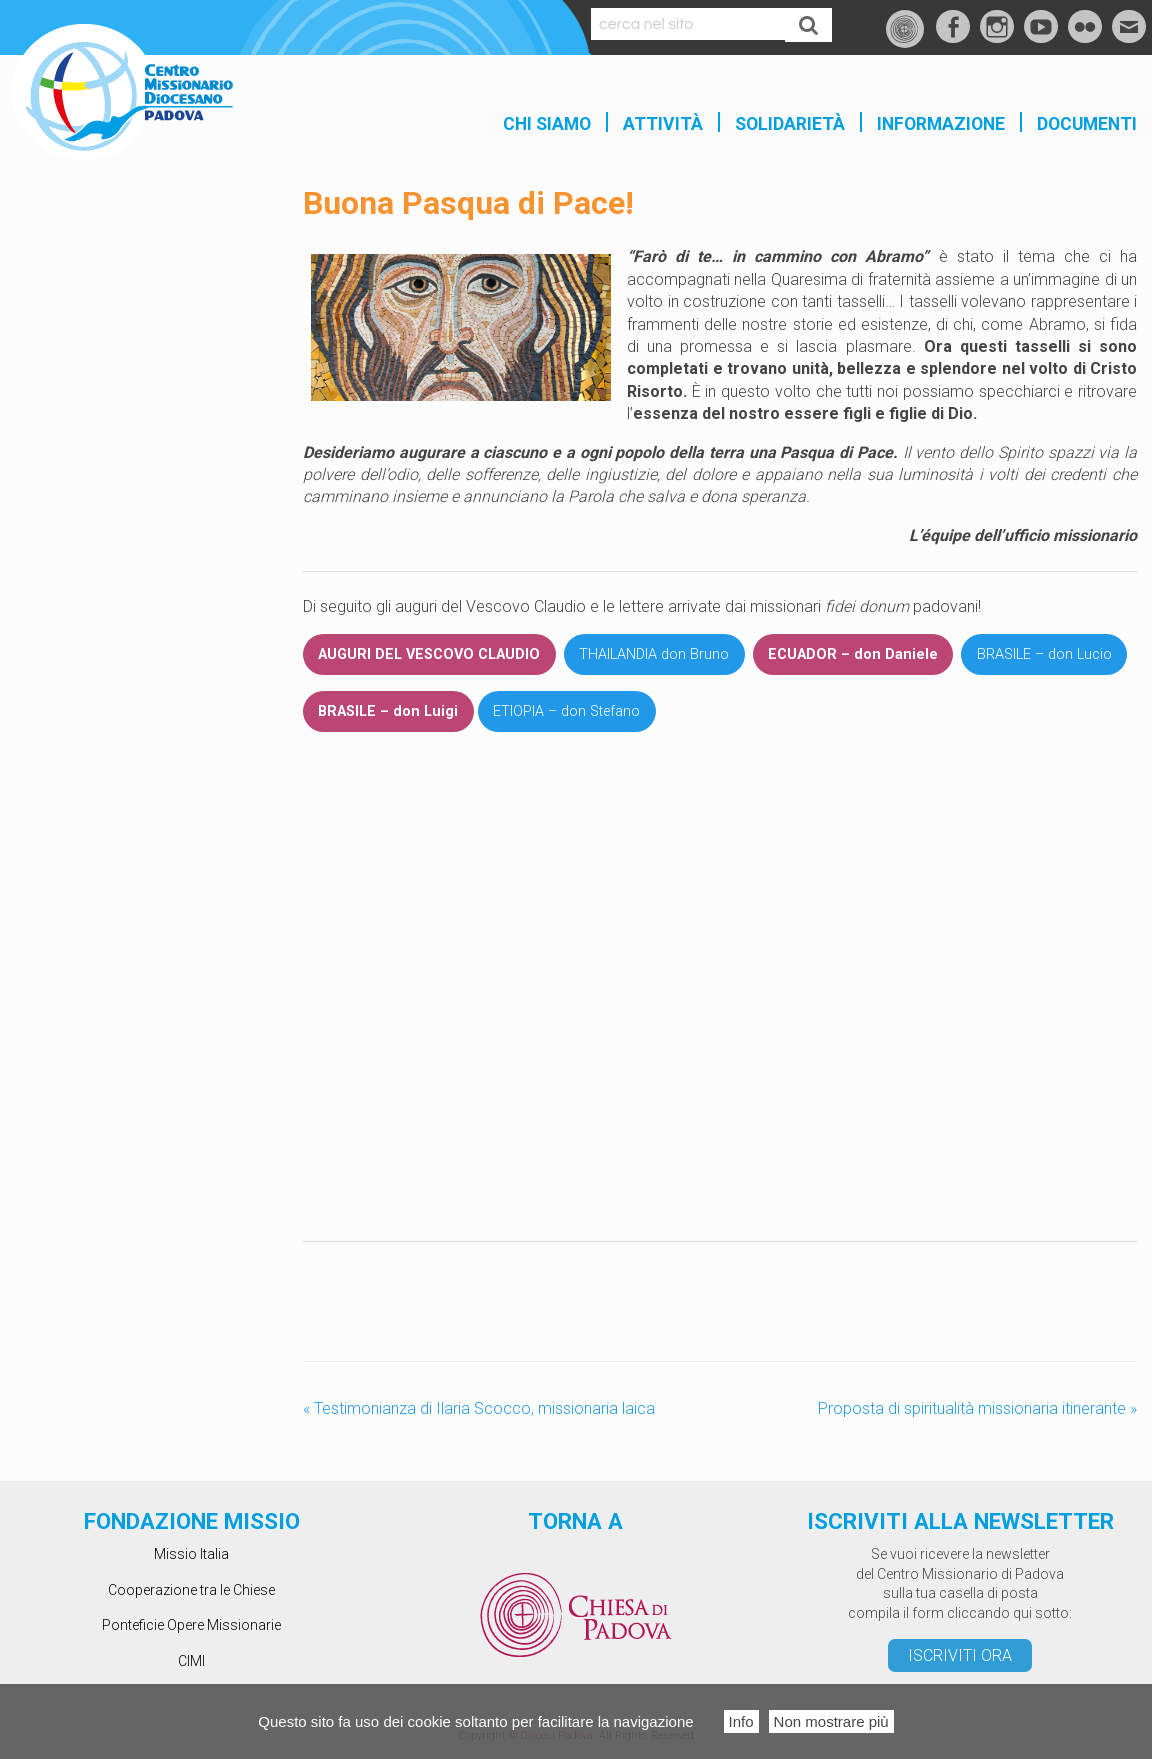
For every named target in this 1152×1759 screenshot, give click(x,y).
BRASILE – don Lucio (1044, 654)
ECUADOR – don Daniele (853, 654)
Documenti (1087, 124)
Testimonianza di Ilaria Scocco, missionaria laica (479, 1408)
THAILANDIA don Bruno (654, 654)
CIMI (191, 1661)
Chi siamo (547, 124)
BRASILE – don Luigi (388, 711)
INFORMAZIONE (941, 124)
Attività (663, 124)
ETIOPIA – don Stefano (566, 711)
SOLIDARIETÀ (790, 124)
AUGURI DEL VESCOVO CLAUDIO (429, 654)
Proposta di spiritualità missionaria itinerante (977, 1408)
